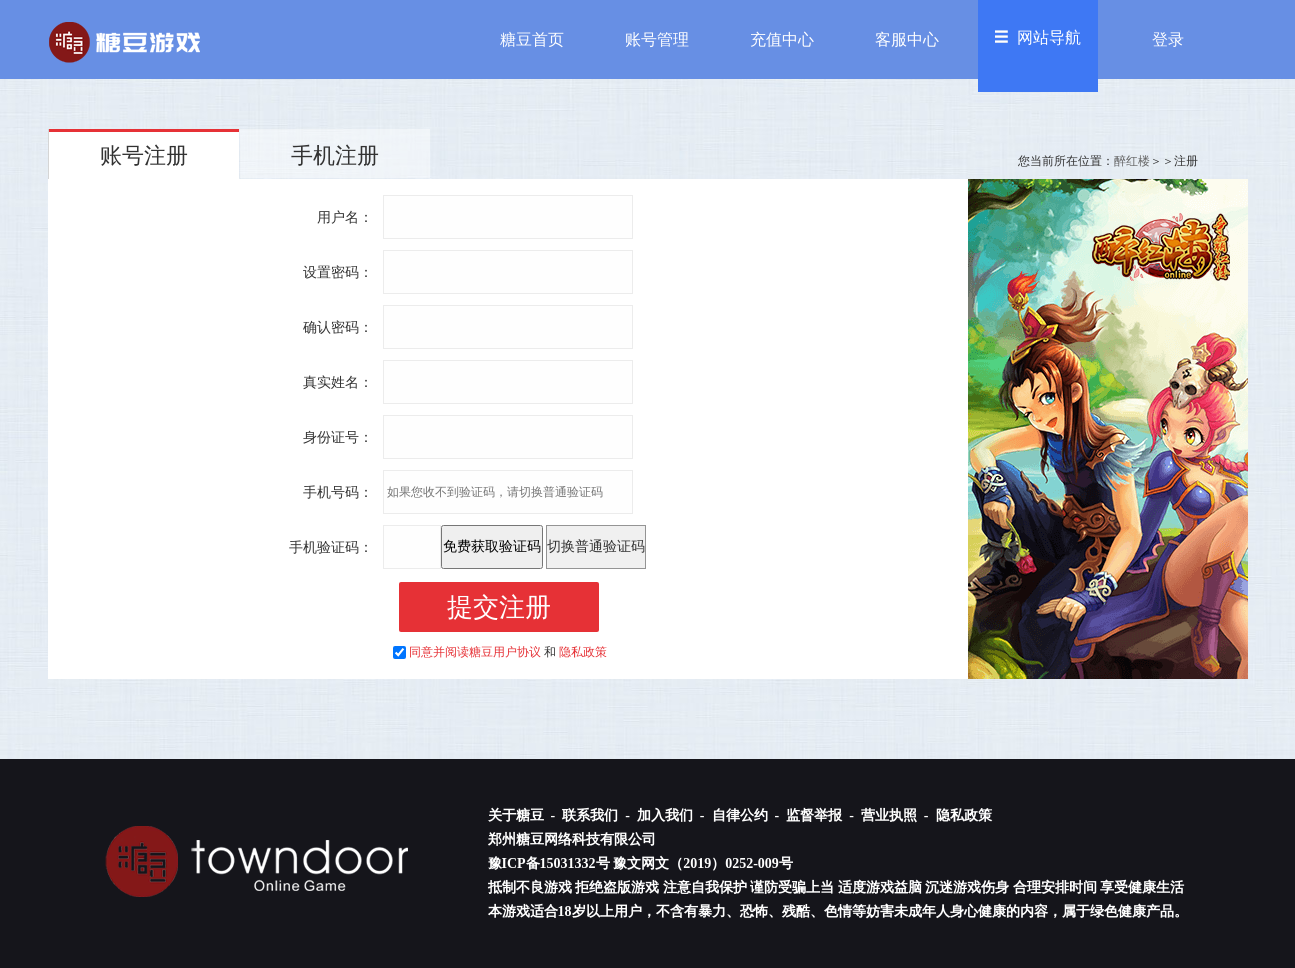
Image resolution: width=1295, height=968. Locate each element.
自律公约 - (747, 815)
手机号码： (338, 492)
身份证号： (338, 437)
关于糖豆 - (523, 815)
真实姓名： (338, 382)
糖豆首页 (532, 39)
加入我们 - (672, 815)
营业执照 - (896, 815)
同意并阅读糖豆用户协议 (475, 652)
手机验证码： (331, 547)
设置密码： (338, 272)
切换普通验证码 (596, 546)
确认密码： (338, 327)
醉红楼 (1132, 161)
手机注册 (335, 155)
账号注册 (144, 155)
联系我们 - (597, 815)
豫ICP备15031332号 (549, 863)
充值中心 (782, 39)
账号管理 (657, 39)
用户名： (345, 217)
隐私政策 (583, 652)
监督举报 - (821, 815)
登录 (1168, 39)
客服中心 (907, 39)
